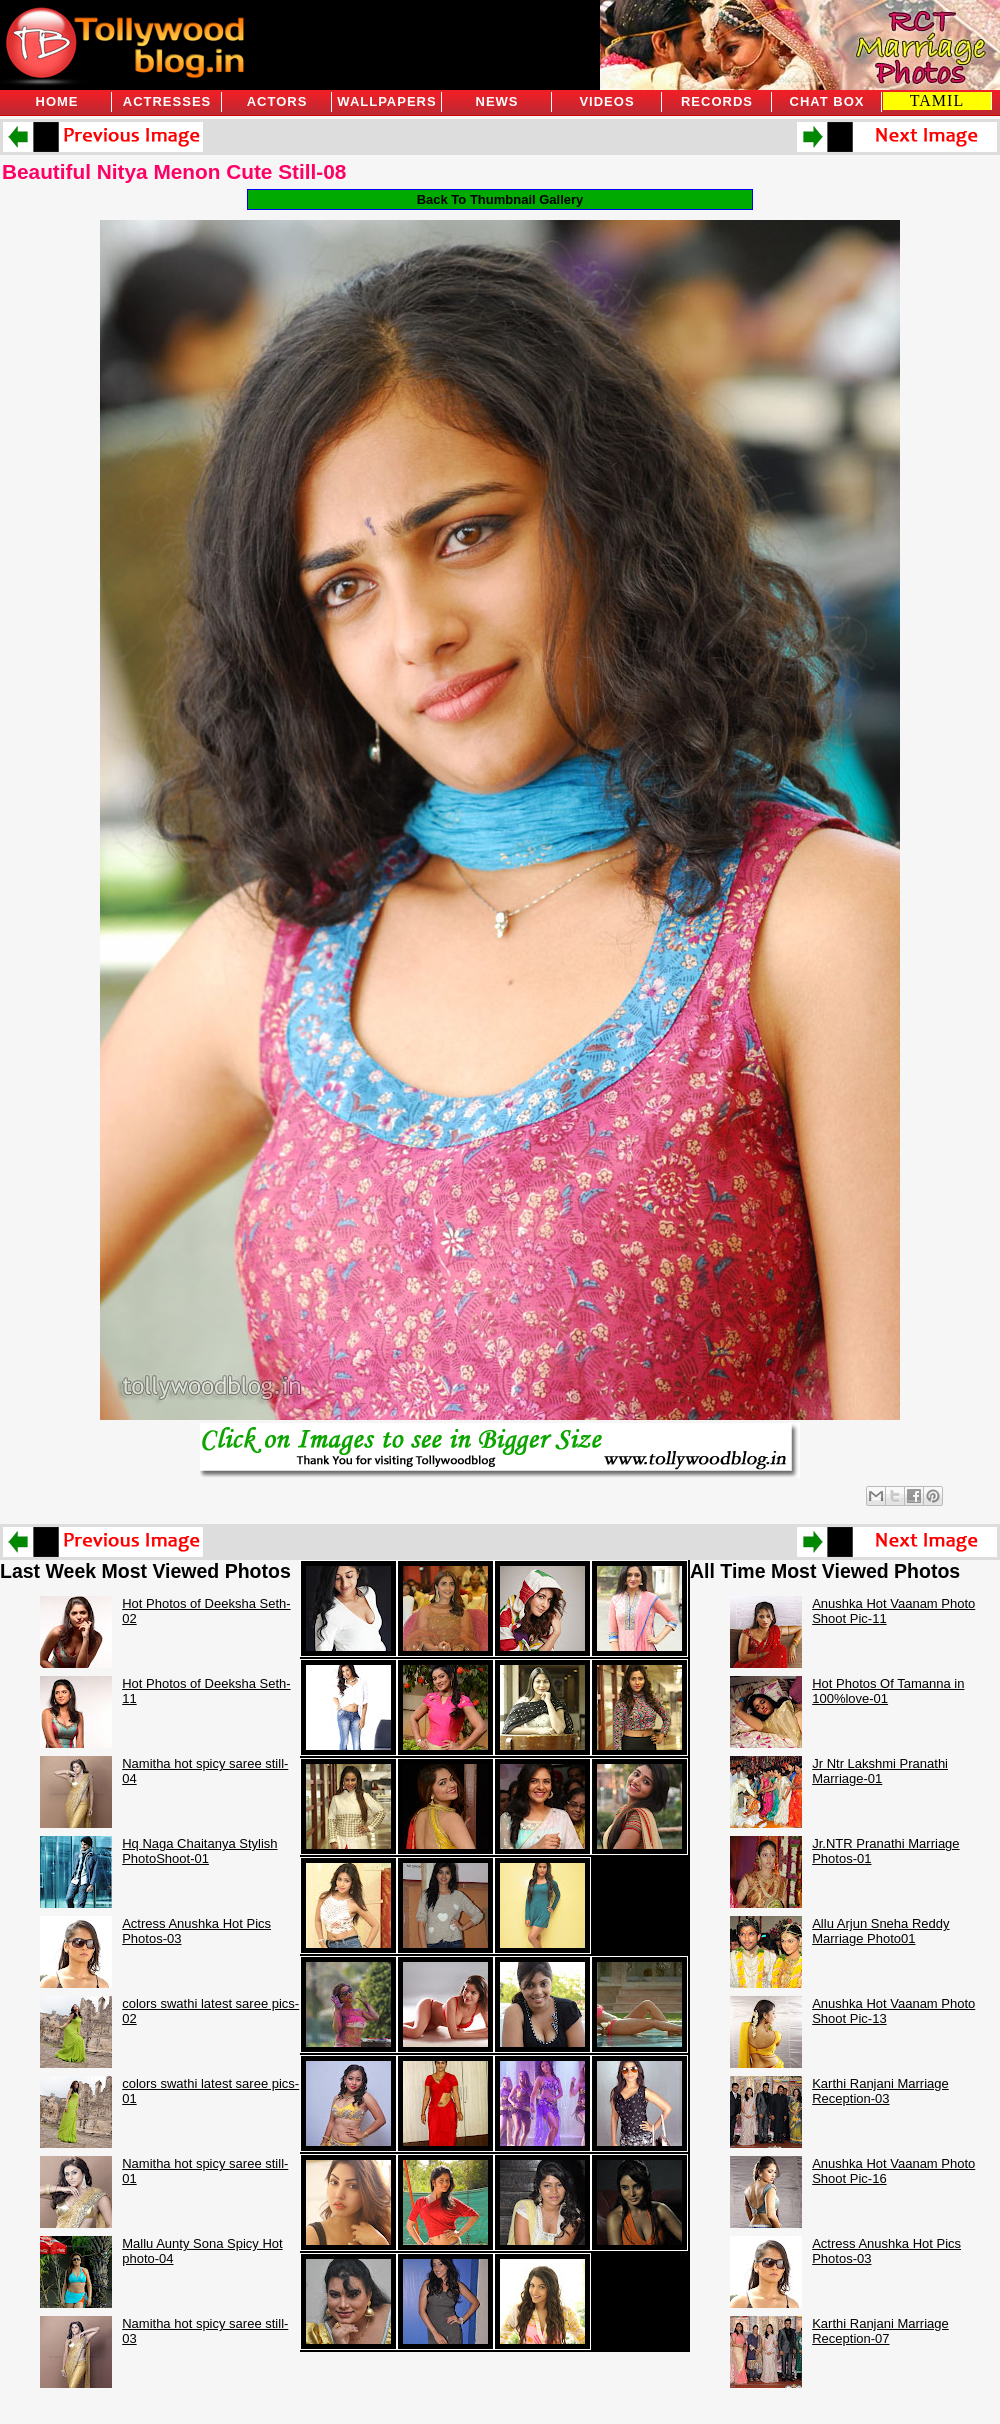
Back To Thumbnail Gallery (500, 199)
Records (717, 101)
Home (57, 101)
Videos (606, 101)
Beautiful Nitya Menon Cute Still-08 (174, 171)
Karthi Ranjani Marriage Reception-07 (880, 2331)
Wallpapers (386, 101)
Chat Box (827, 101)
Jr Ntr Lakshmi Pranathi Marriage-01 (880, 1771)
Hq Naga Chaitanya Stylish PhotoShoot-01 (199, 1851)
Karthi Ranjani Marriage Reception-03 (880, 2091)
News (497, 101)
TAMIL (937, 100)
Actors (277, 101)
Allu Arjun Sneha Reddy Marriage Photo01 (880, 1931)
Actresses (167, 101)
